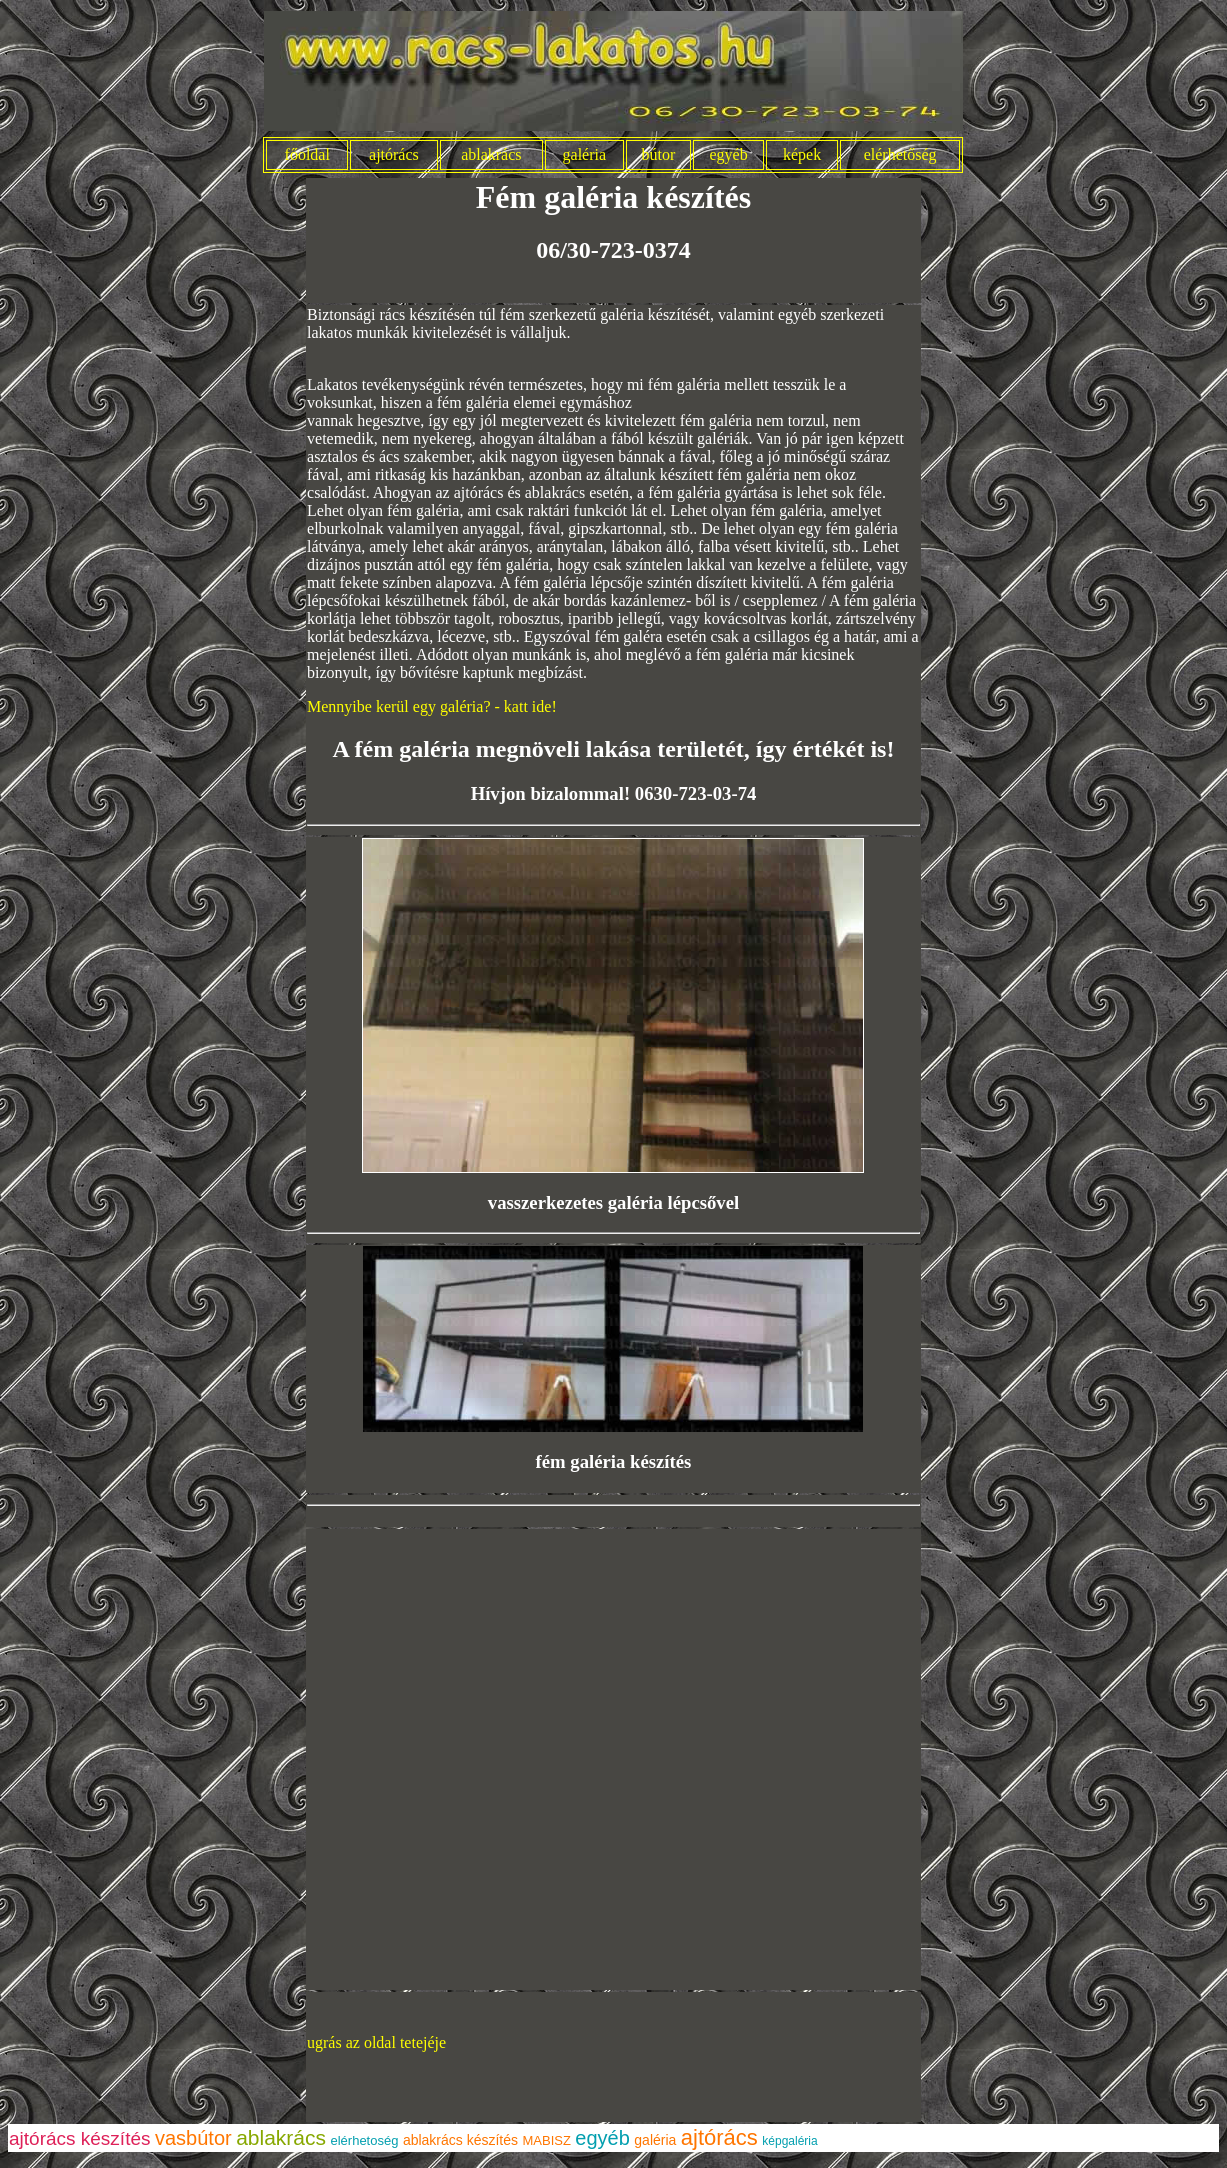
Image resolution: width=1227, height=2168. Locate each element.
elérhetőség (900, 154)
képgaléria (789, 2141)
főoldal (307, 154)
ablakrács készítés (460, 2140)
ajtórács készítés (80, 2138)
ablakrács (491, 154)
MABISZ (547, 2140)
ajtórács (394, 154)
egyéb (729, 154)
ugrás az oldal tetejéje (376, 2042)
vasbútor (193, 2138)
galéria (585, 154)
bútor (658, 154)
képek (802, 154)
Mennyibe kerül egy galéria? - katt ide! (432, 706)
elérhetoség (364, 2140)
